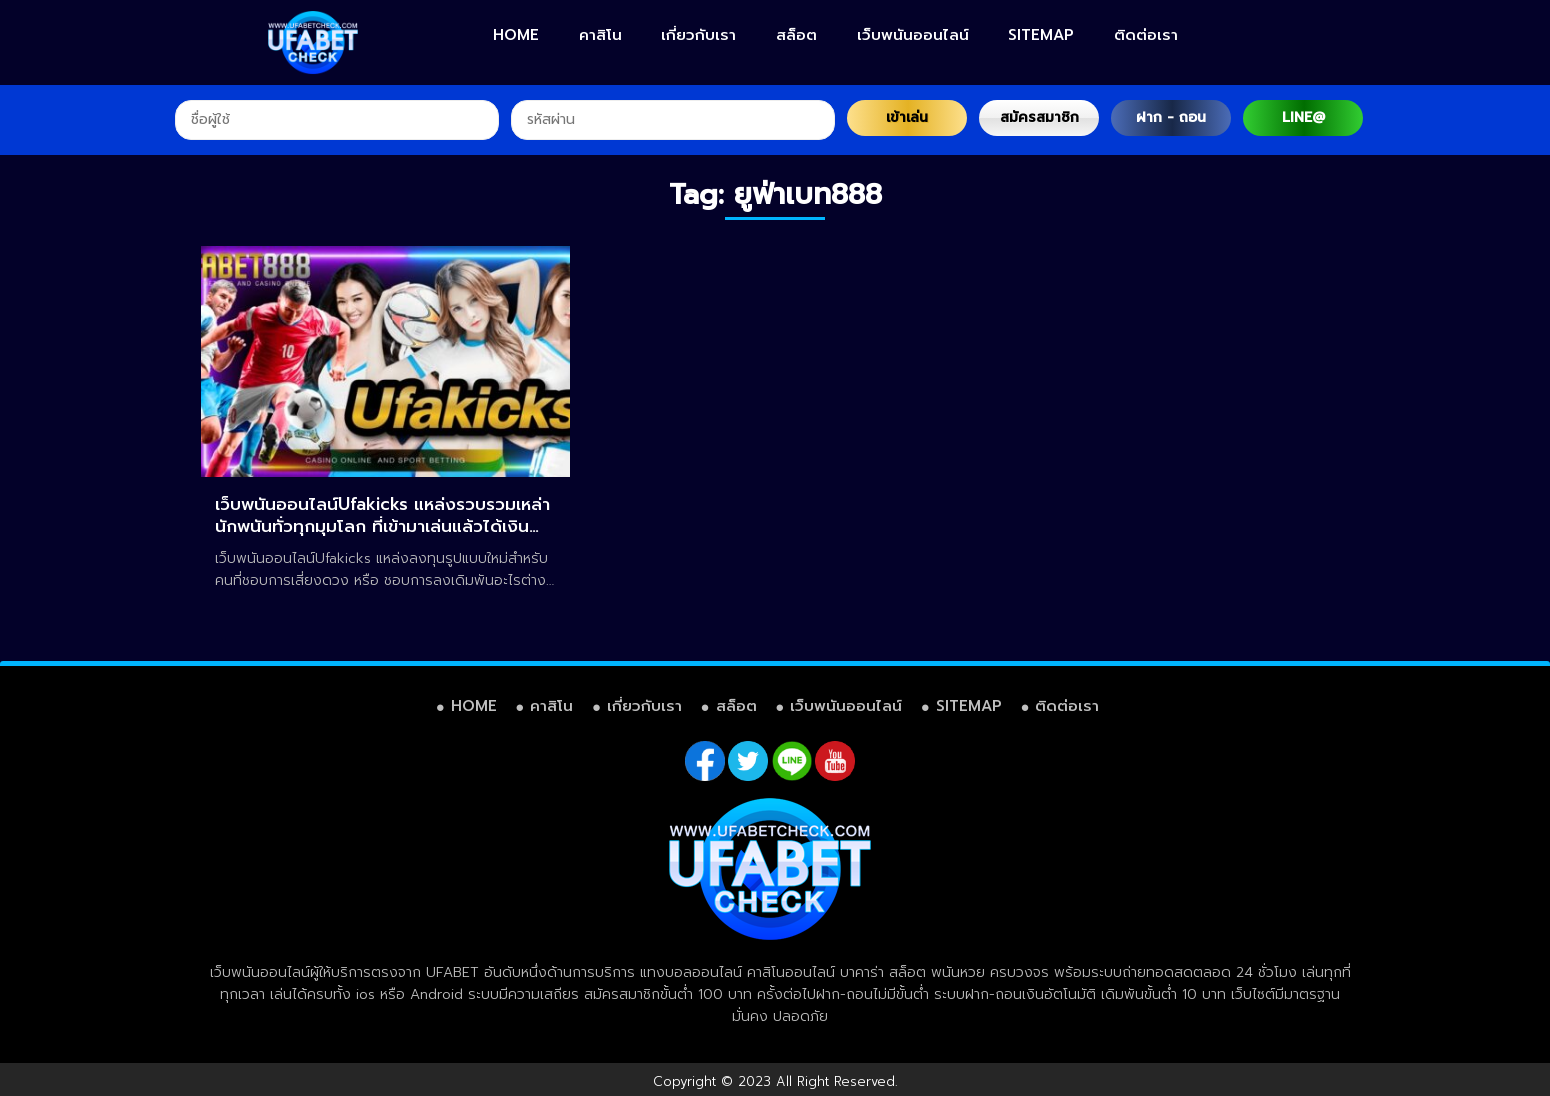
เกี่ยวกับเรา (698, 35)
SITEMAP (1041, 35)
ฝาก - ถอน (1171, 117)
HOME (516, 35)
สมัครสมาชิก (1039, 117)
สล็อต (796, 35)
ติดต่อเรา (1146, 35)
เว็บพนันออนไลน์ (913, 35)
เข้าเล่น (907, 117)
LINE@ (1303, 117)
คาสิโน (600, 35)
